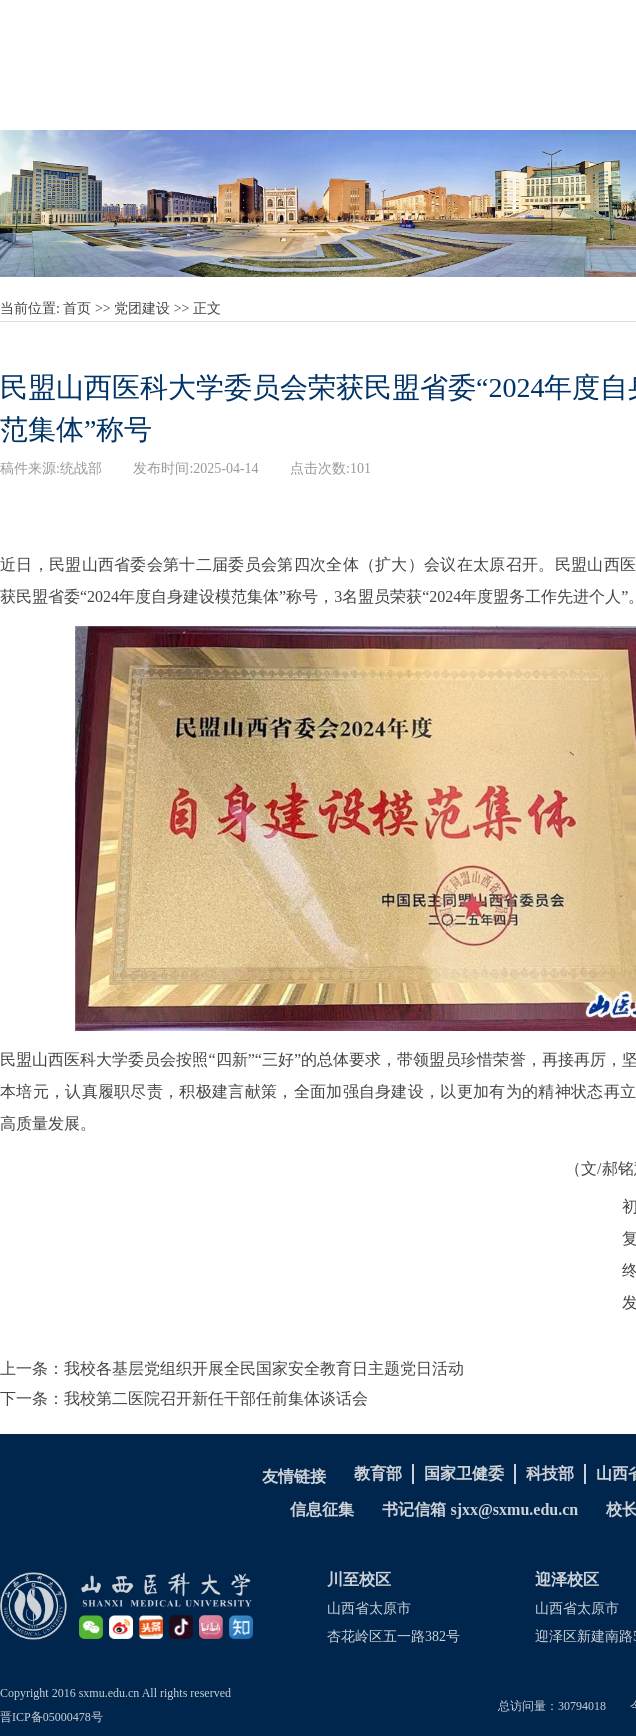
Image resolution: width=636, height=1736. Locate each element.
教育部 (378, 1473)
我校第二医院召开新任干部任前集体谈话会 (216, 1398)
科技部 (550, 1473)
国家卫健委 (464, 1473)
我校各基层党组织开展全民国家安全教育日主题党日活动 (264, 1368)
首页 (77, 308)
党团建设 (142, 308)
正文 (207, 308)
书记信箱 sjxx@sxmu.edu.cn (480, 1509)
